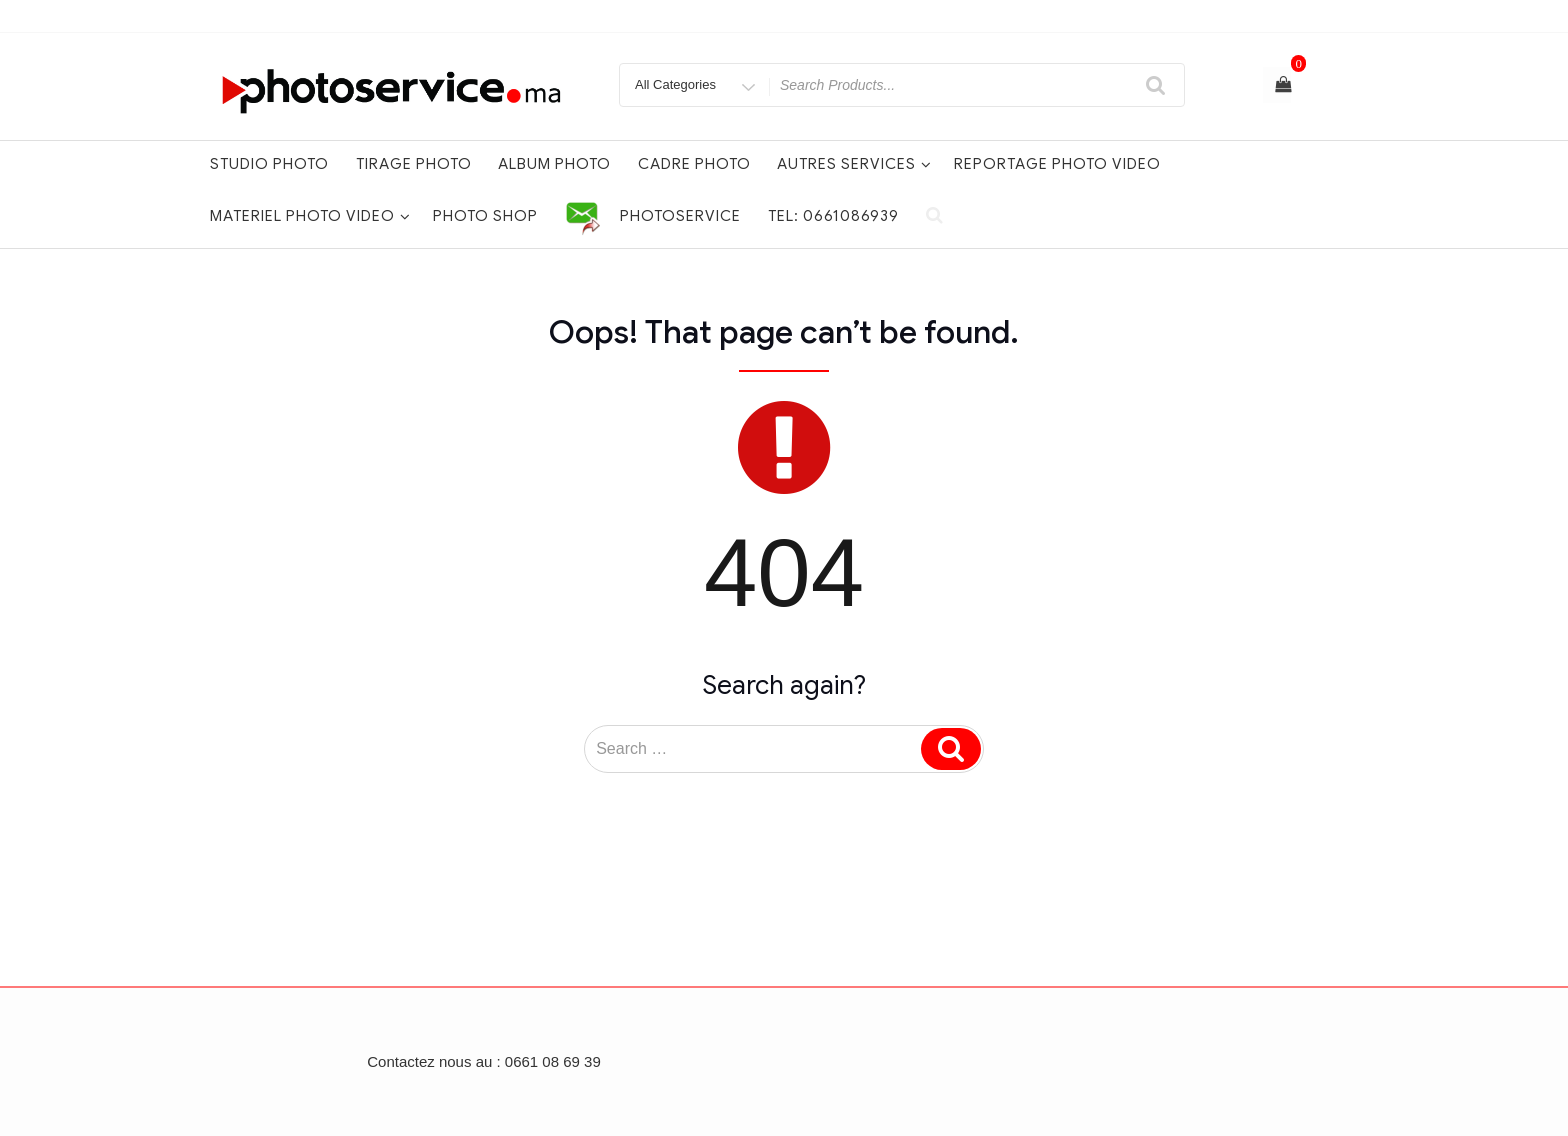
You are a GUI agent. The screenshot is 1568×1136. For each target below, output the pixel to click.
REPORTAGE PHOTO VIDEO (1057, 164)
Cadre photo (694, 164)
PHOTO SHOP (485, 216)
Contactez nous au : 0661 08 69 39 (484, 1061)
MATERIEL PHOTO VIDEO (310, 216)
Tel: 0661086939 (833, 216)
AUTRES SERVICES (854, 164)
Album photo (554, 164)
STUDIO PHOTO (269, 164)
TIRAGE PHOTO (414, 164)
